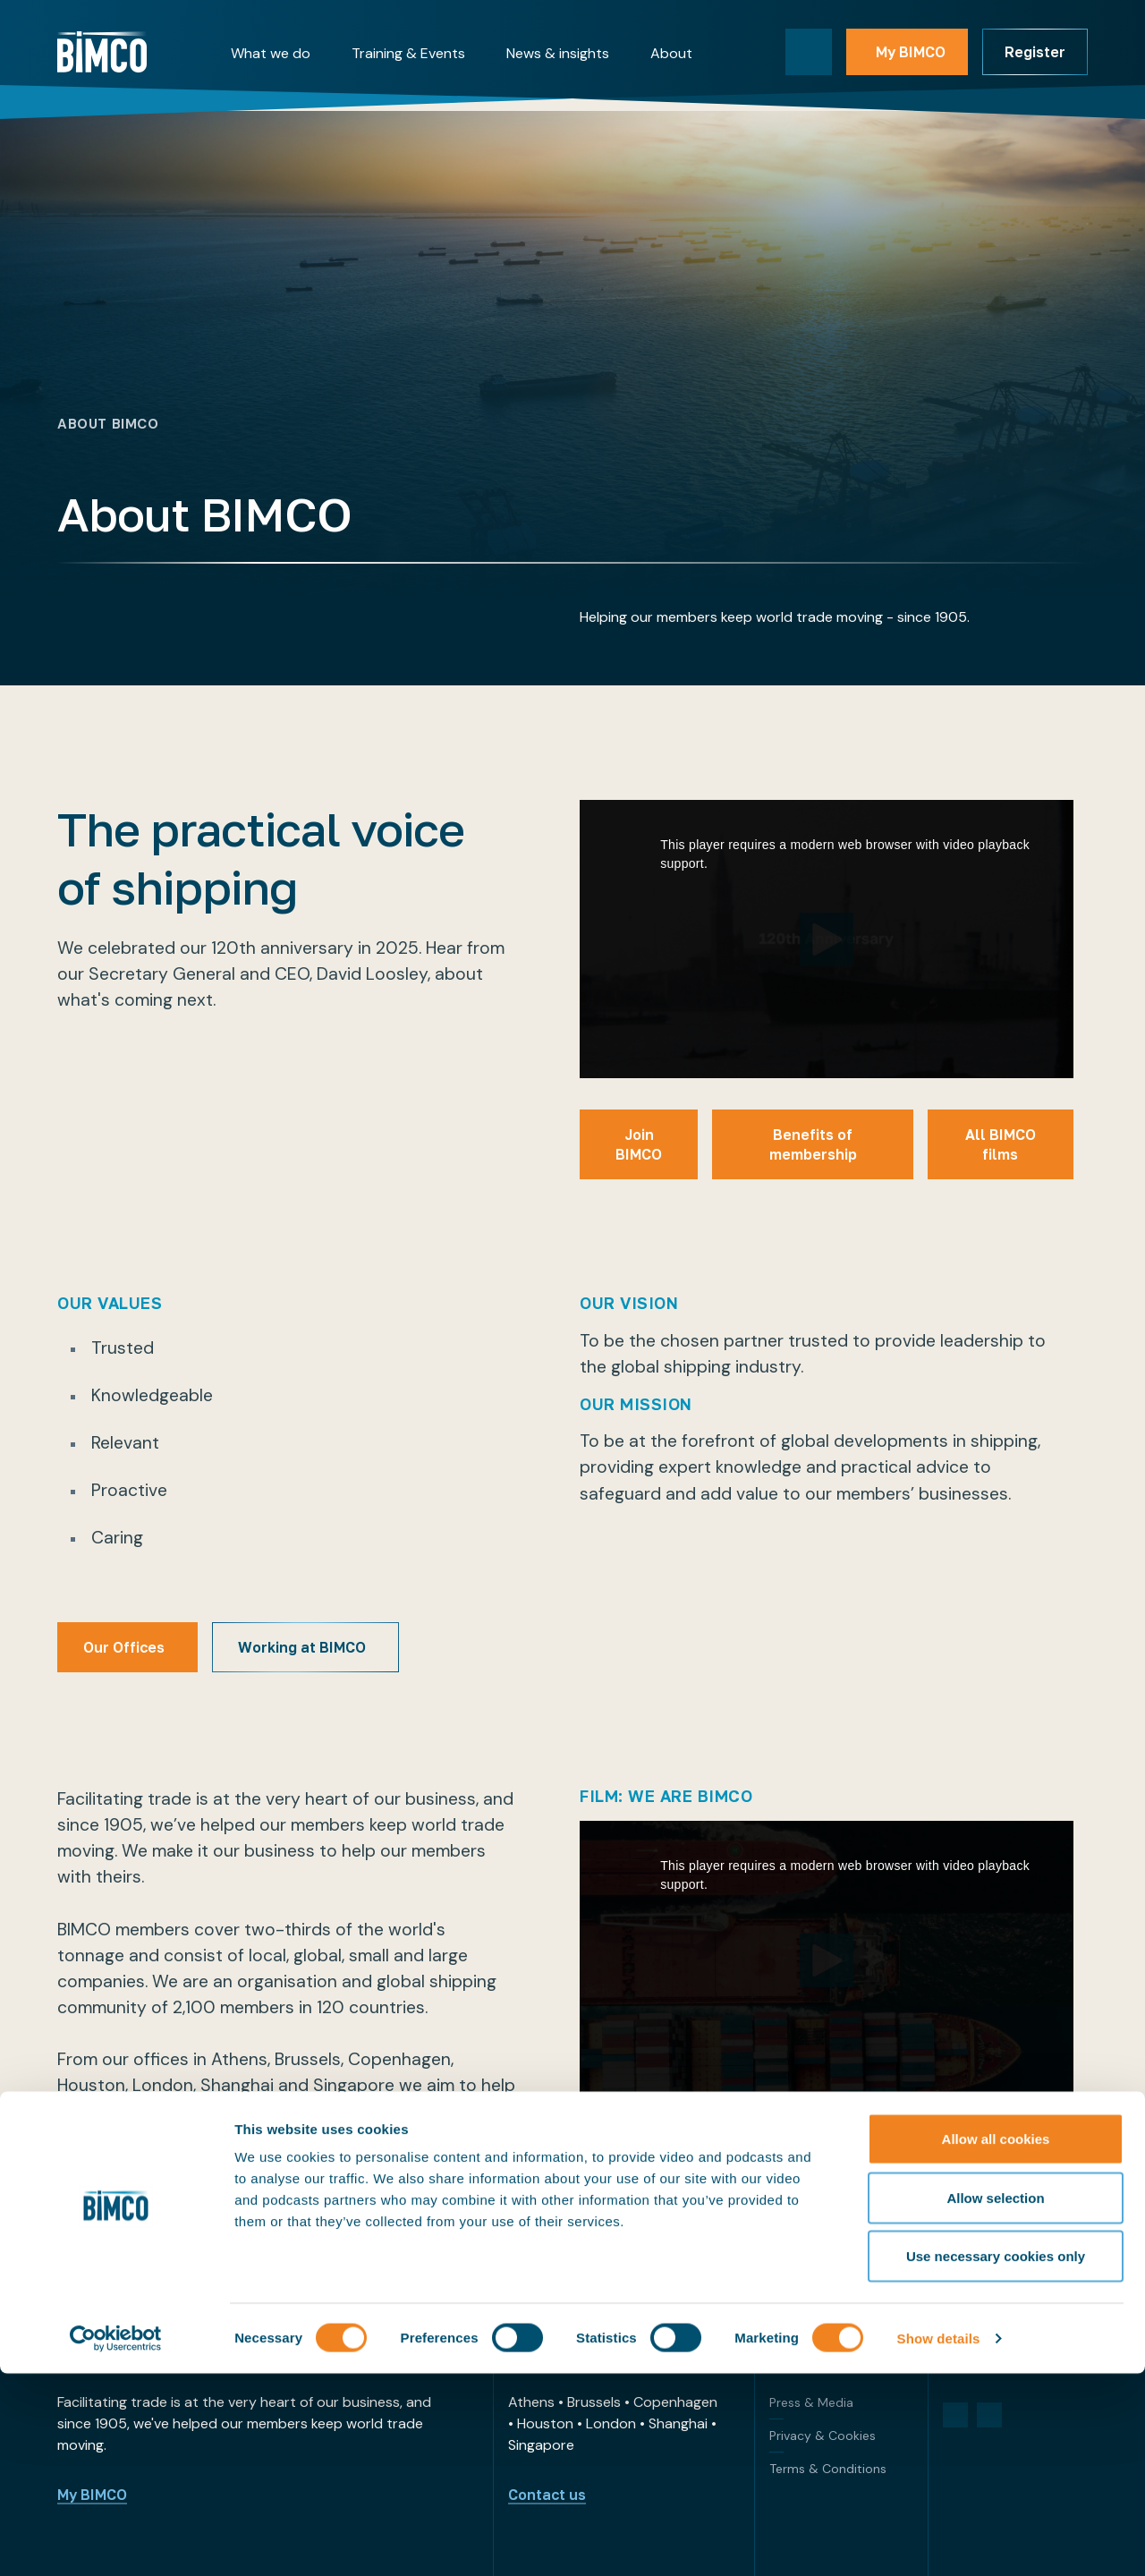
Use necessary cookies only (995, 2458)
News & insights (557, 53)
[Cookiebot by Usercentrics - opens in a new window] (116, 2541)
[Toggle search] (808, 52)
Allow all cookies (996, 2341)
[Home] (102, 52)
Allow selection (995, 2400)
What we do (270, 53)
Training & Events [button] (408, 53)
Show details (938, 2540)
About (671, 53)
